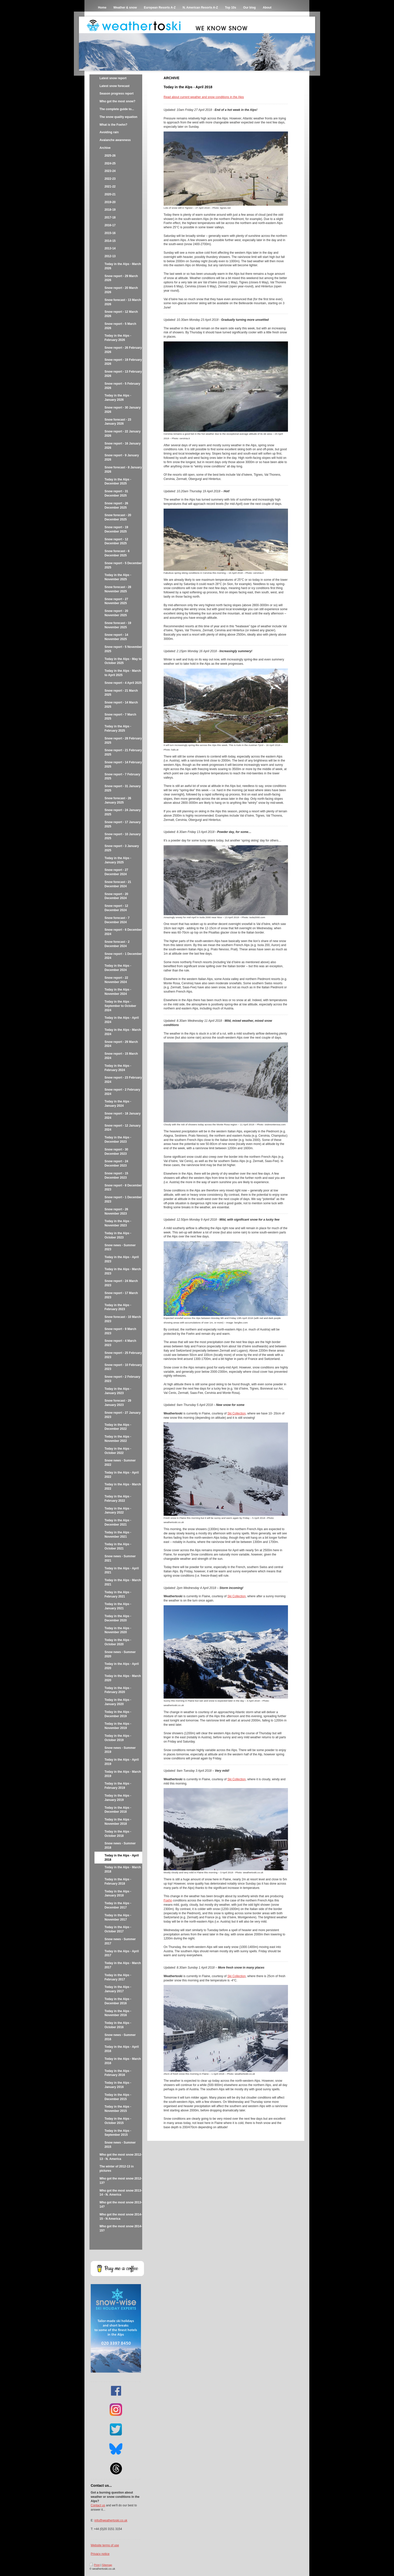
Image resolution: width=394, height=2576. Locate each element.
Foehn (168, 1900)
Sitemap (107, 2564)
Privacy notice (100, 2554)
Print (94, 2564)
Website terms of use (105, 2545)
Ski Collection (236, 1413)
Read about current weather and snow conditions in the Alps (204, 97)
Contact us (98, 2505)
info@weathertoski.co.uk (110, 2520)
